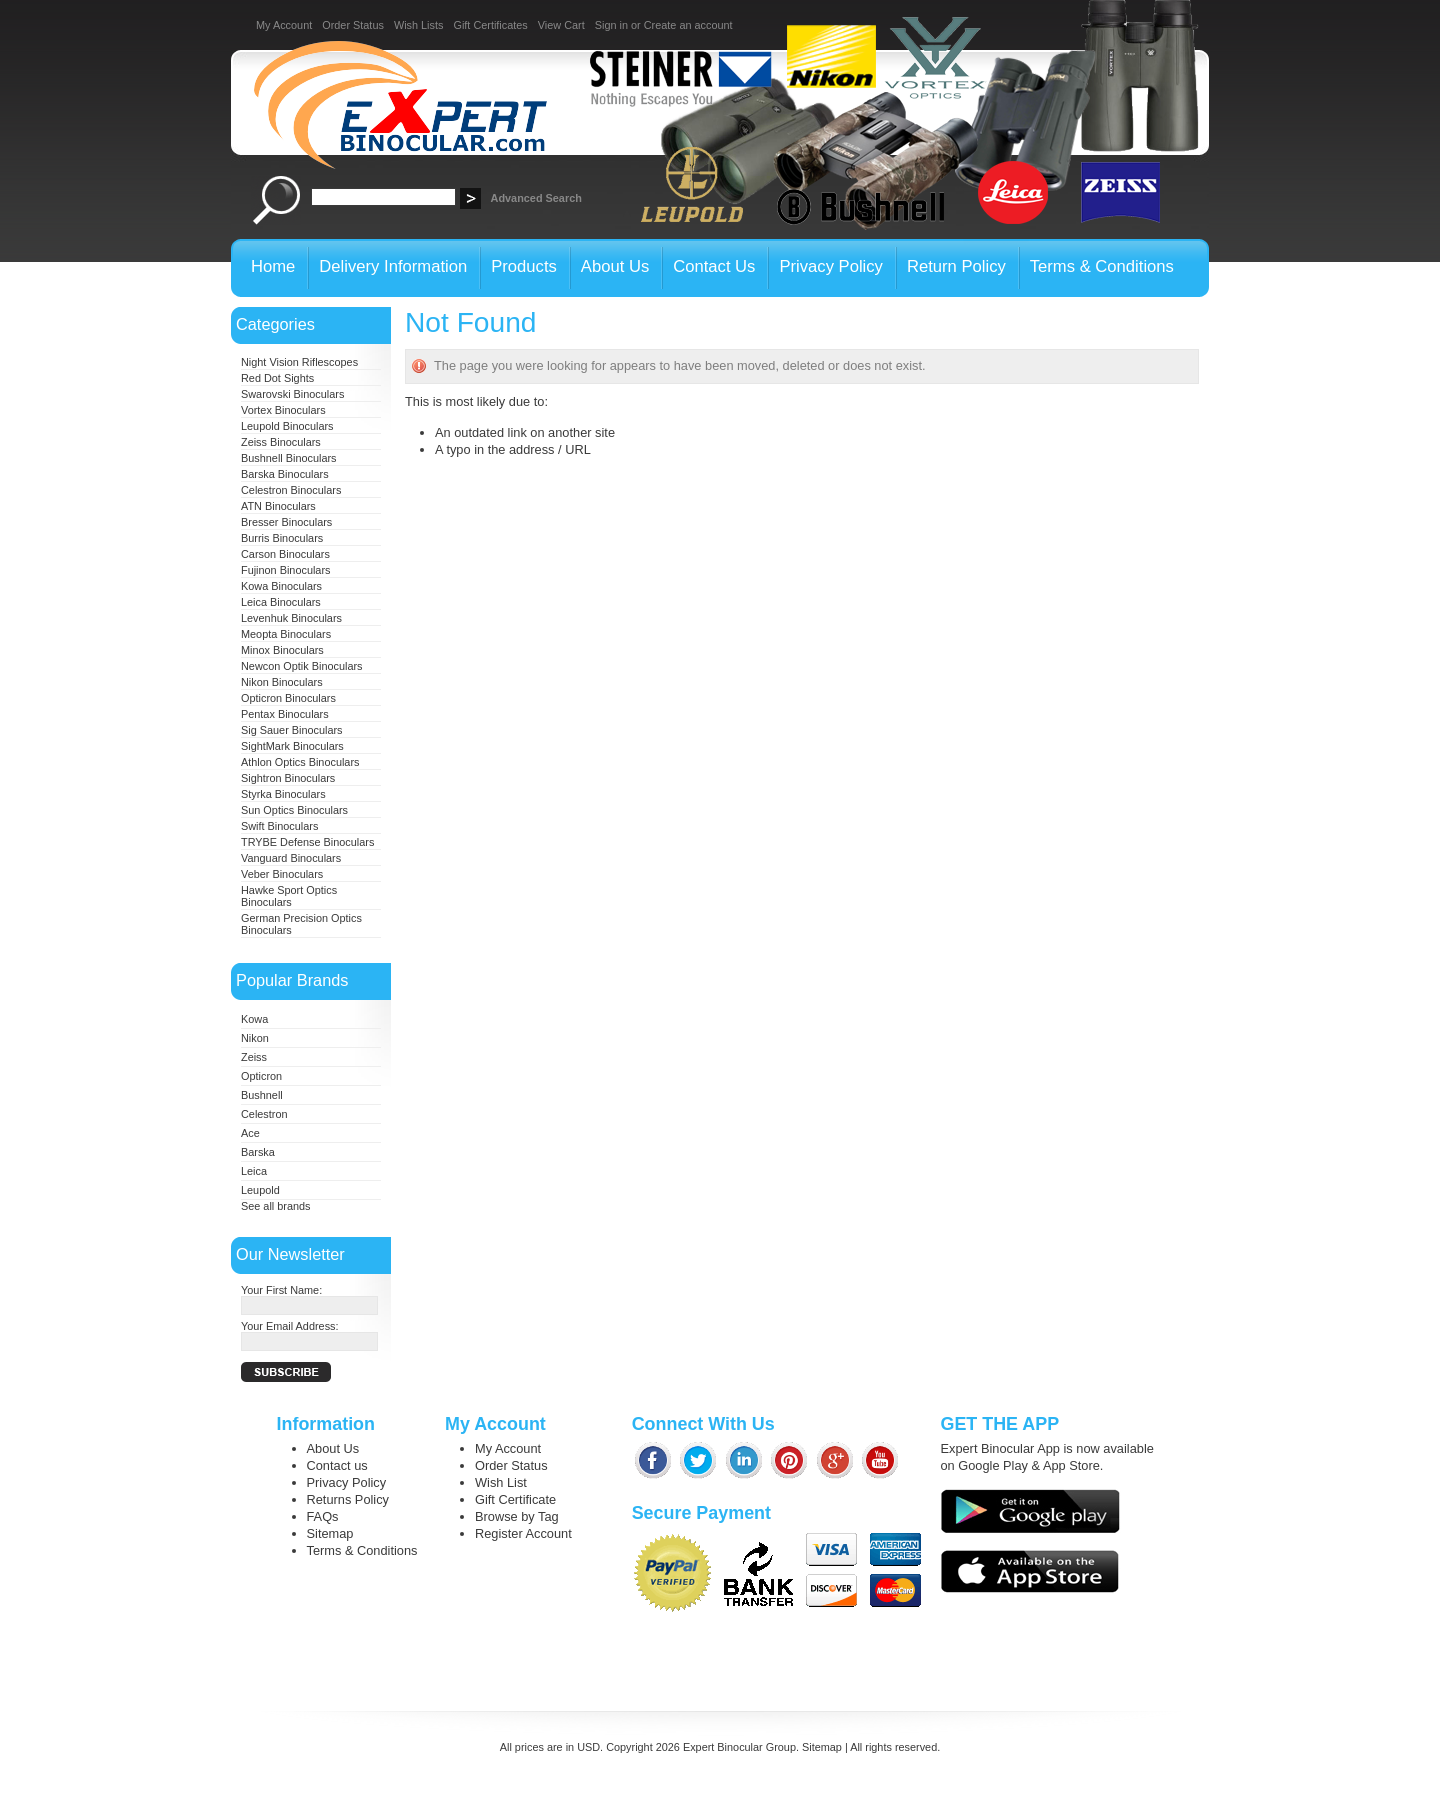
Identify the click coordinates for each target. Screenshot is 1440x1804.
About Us (333, 1448)
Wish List (501, 1482)
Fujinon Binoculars (285, 570)
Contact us (337, 1465)
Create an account (688, 25)
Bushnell (262, 1095)
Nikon (255, 1038)
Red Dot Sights (277, 378)
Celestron (264, 1114)
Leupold (260, 1190)
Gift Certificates (490, 25)
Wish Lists (419, 25)
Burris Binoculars (282, 538)
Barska (258, 1152)
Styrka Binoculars (283, 794)
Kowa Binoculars (281, 586)
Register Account (523, 1533)
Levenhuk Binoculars (291, 618)
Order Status (353, 25)
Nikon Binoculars (282, 682)
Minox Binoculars (282, 650)
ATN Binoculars (278, 506)
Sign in (611, 25)
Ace (250, 1133)
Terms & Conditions (362, 1550)
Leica (254, 1171)
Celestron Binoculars (291, 490)
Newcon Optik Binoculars (302, 666)
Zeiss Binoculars (281, 442)
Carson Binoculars (285, 554)
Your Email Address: (290, 1326)
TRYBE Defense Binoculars (307, 842)
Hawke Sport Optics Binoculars (289, 896)
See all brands (276, 1206)
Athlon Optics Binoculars (300, 762)
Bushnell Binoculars (289, 458)
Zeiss (254, 1057)
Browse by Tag (517, 1516)
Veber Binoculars (282, 874)
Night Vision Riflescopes (299, 362)
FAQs (323, 1516)
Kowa (254, 1019)
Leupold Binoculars (287, 426)
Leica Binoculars (281, 602)
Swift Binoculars (279, 826)
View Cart (561, 25)
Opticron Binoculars (288, 698)
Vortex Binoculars (283, 410)
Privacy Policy (347, 1482)
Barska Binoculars (285, 474)
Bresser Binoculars (286, 522)
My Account (284, 25)
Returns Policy (348, 1499)
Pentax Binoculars (285, 714)
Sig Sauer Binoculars (292, 730)
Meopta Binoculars (286, 634)
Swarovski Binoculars (292, 394)
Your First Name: (281, 1290)
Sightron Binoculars (288, 778)
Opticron (261, 1076)
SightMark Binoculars (292, 746)
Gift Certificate (515, 1499)
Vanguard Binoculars (291, 858)
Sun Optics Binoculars (294, 810)
